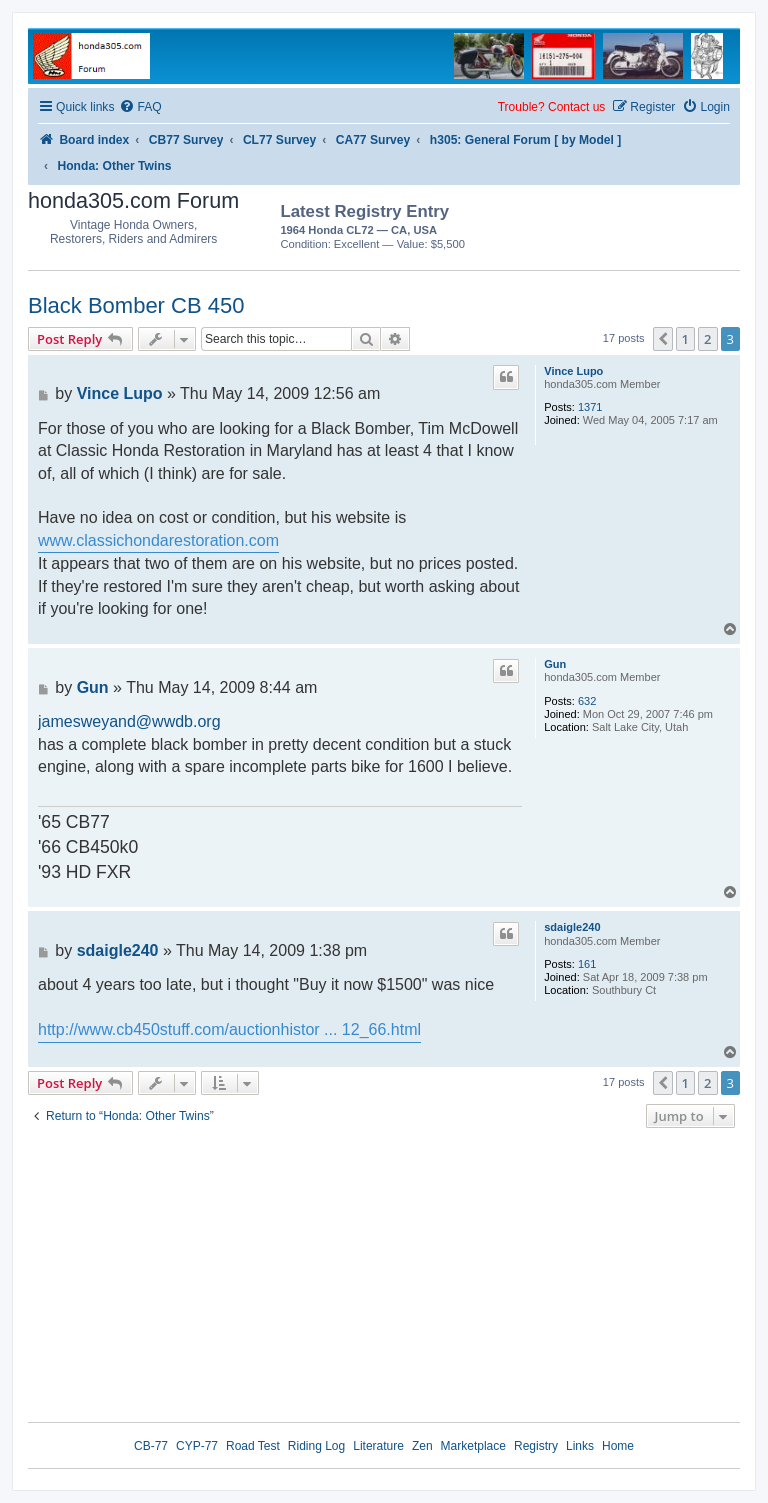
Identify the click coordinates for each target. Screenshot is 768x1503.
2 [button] (707, 339)
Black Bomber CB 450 (136, 305)
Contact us (576, 107)
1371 (590, 407)
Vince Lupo (573, 371)
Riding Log (316, 1446)
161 (587, 964)
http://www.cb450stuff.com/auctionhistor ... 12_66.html (229, 1029)
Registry (536, 1446)
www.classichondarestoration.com (158, 540)
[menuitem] (140, 107)
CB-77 (151, 1446)
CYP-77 (197, 1446)
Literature (378, 1446)
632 (587, 701)
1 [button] (685, 339)
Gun (555, 664)
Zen (422, 1446)
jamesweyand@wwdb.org (129, 721)
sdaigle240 (572, 927)
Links (580, 1446)
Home (618, 1446)
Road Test (253, 1446)
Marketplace (473, 1446)
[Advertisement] (623, 224)
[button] (663, 339)
